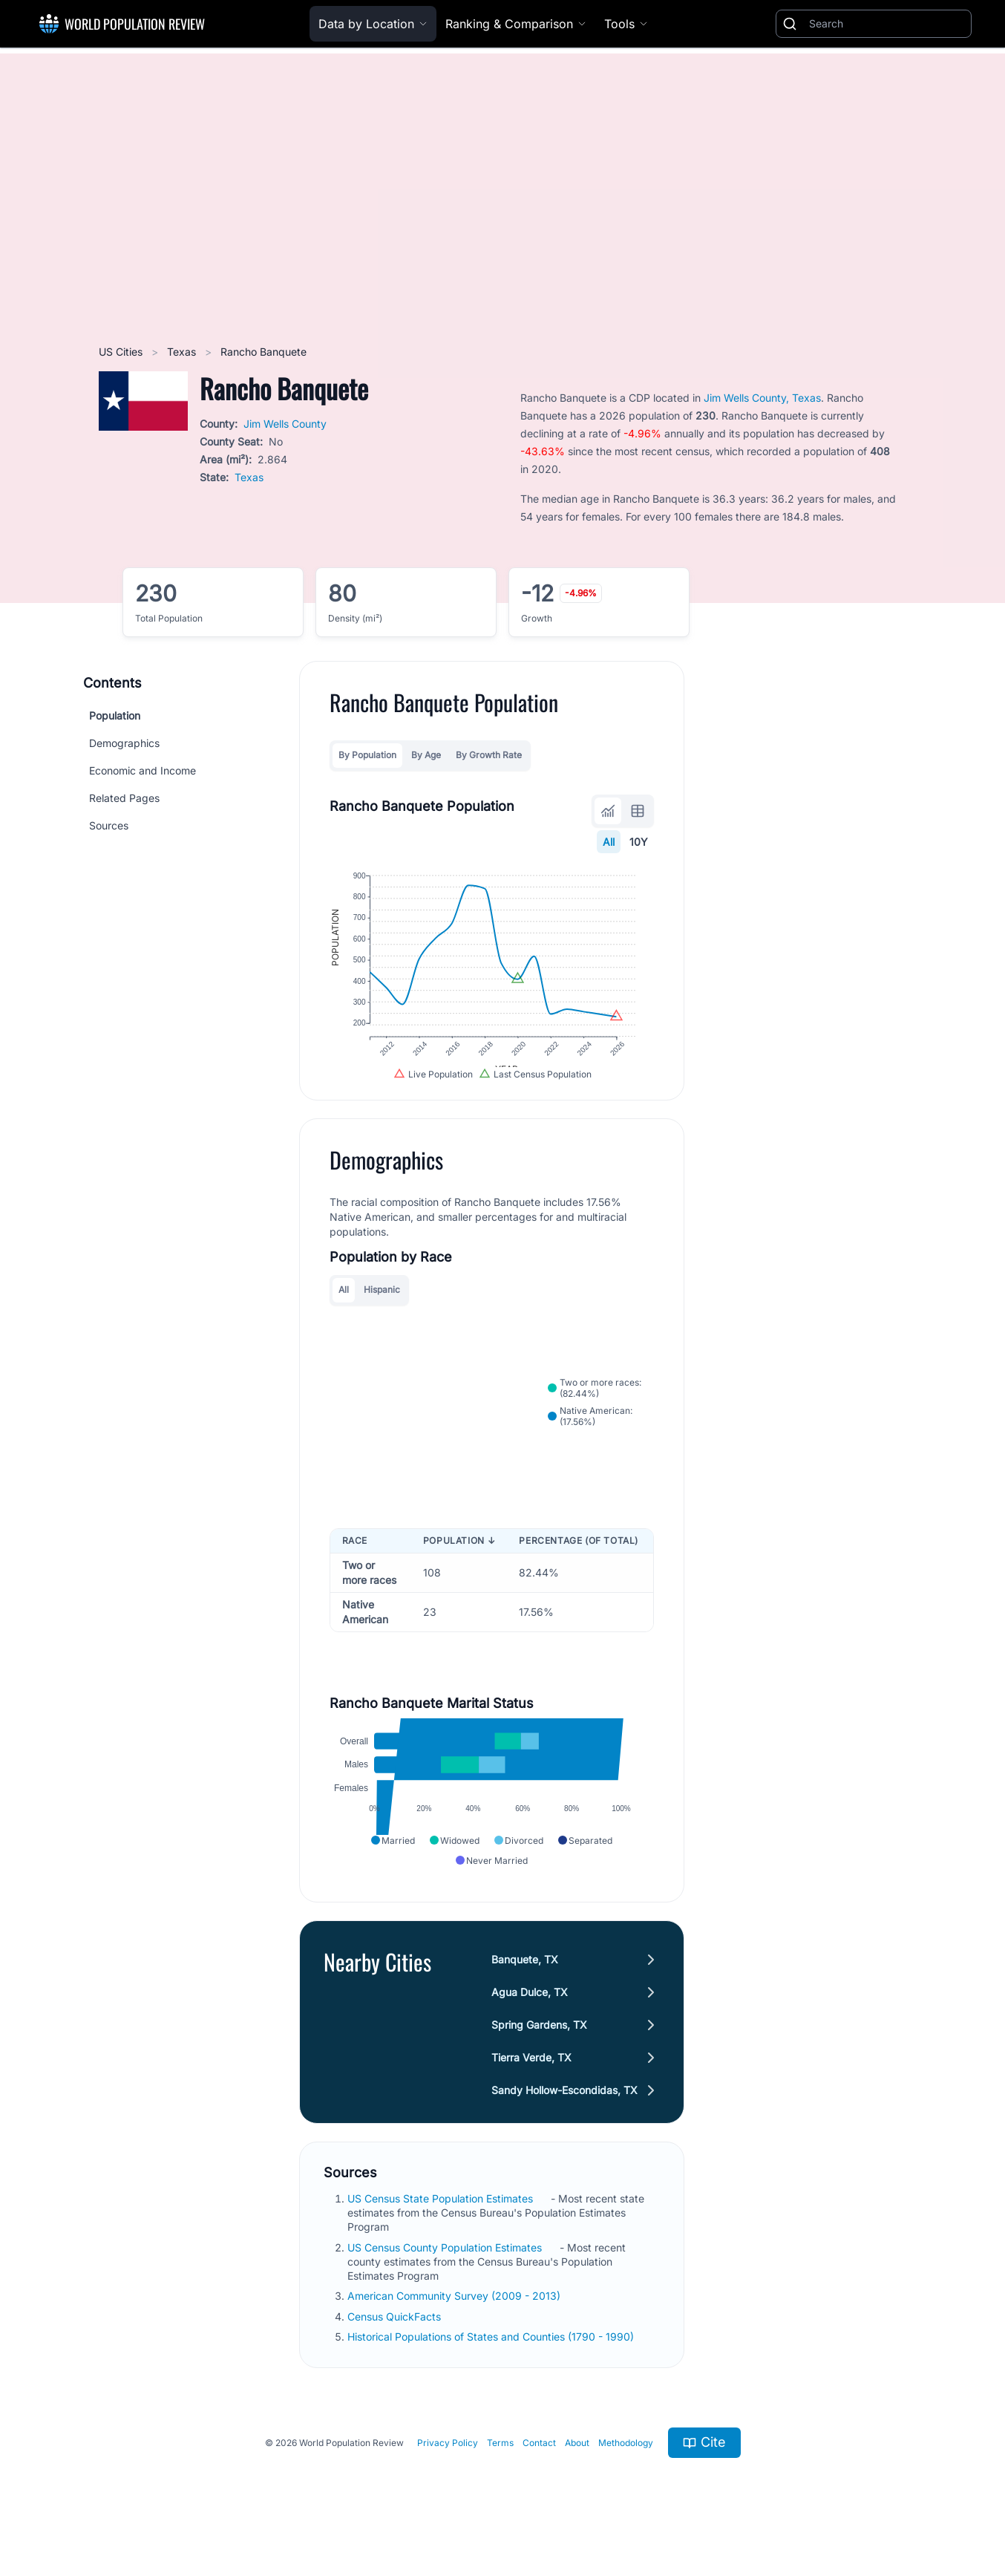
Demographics (124, 743)
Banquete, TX (525, 1982)
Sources (108, 825)
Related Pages (124, 798)
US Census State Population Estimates (441, 2221)
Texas (183, 351)
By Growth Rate (489, 754)
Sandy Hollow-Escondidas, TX (565, 2113)
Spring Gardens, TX (540, 2047)
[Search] (887, 23)
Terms (500, 2465)
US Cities (122, 351)
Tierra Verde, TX (532, 2080)
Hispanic (382, 1302)
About (577, 2465)
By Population (367, 754)
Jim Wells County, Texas (762, 397)
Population (114, 715)
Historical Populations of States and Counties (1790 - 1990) (492, 2359)
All (609, 841)
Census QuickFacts (395, 2339)
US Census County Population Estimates (446, 2270)
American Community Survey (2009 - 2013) (455, 2319)
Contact (539, 2465)
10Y (639, 841)
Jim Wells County (285, 423)
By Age (426, 754)
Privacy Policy (447, 2465)
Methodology (625, 2465)
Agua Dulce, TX (530, 2015)
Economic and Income (142, 770)
